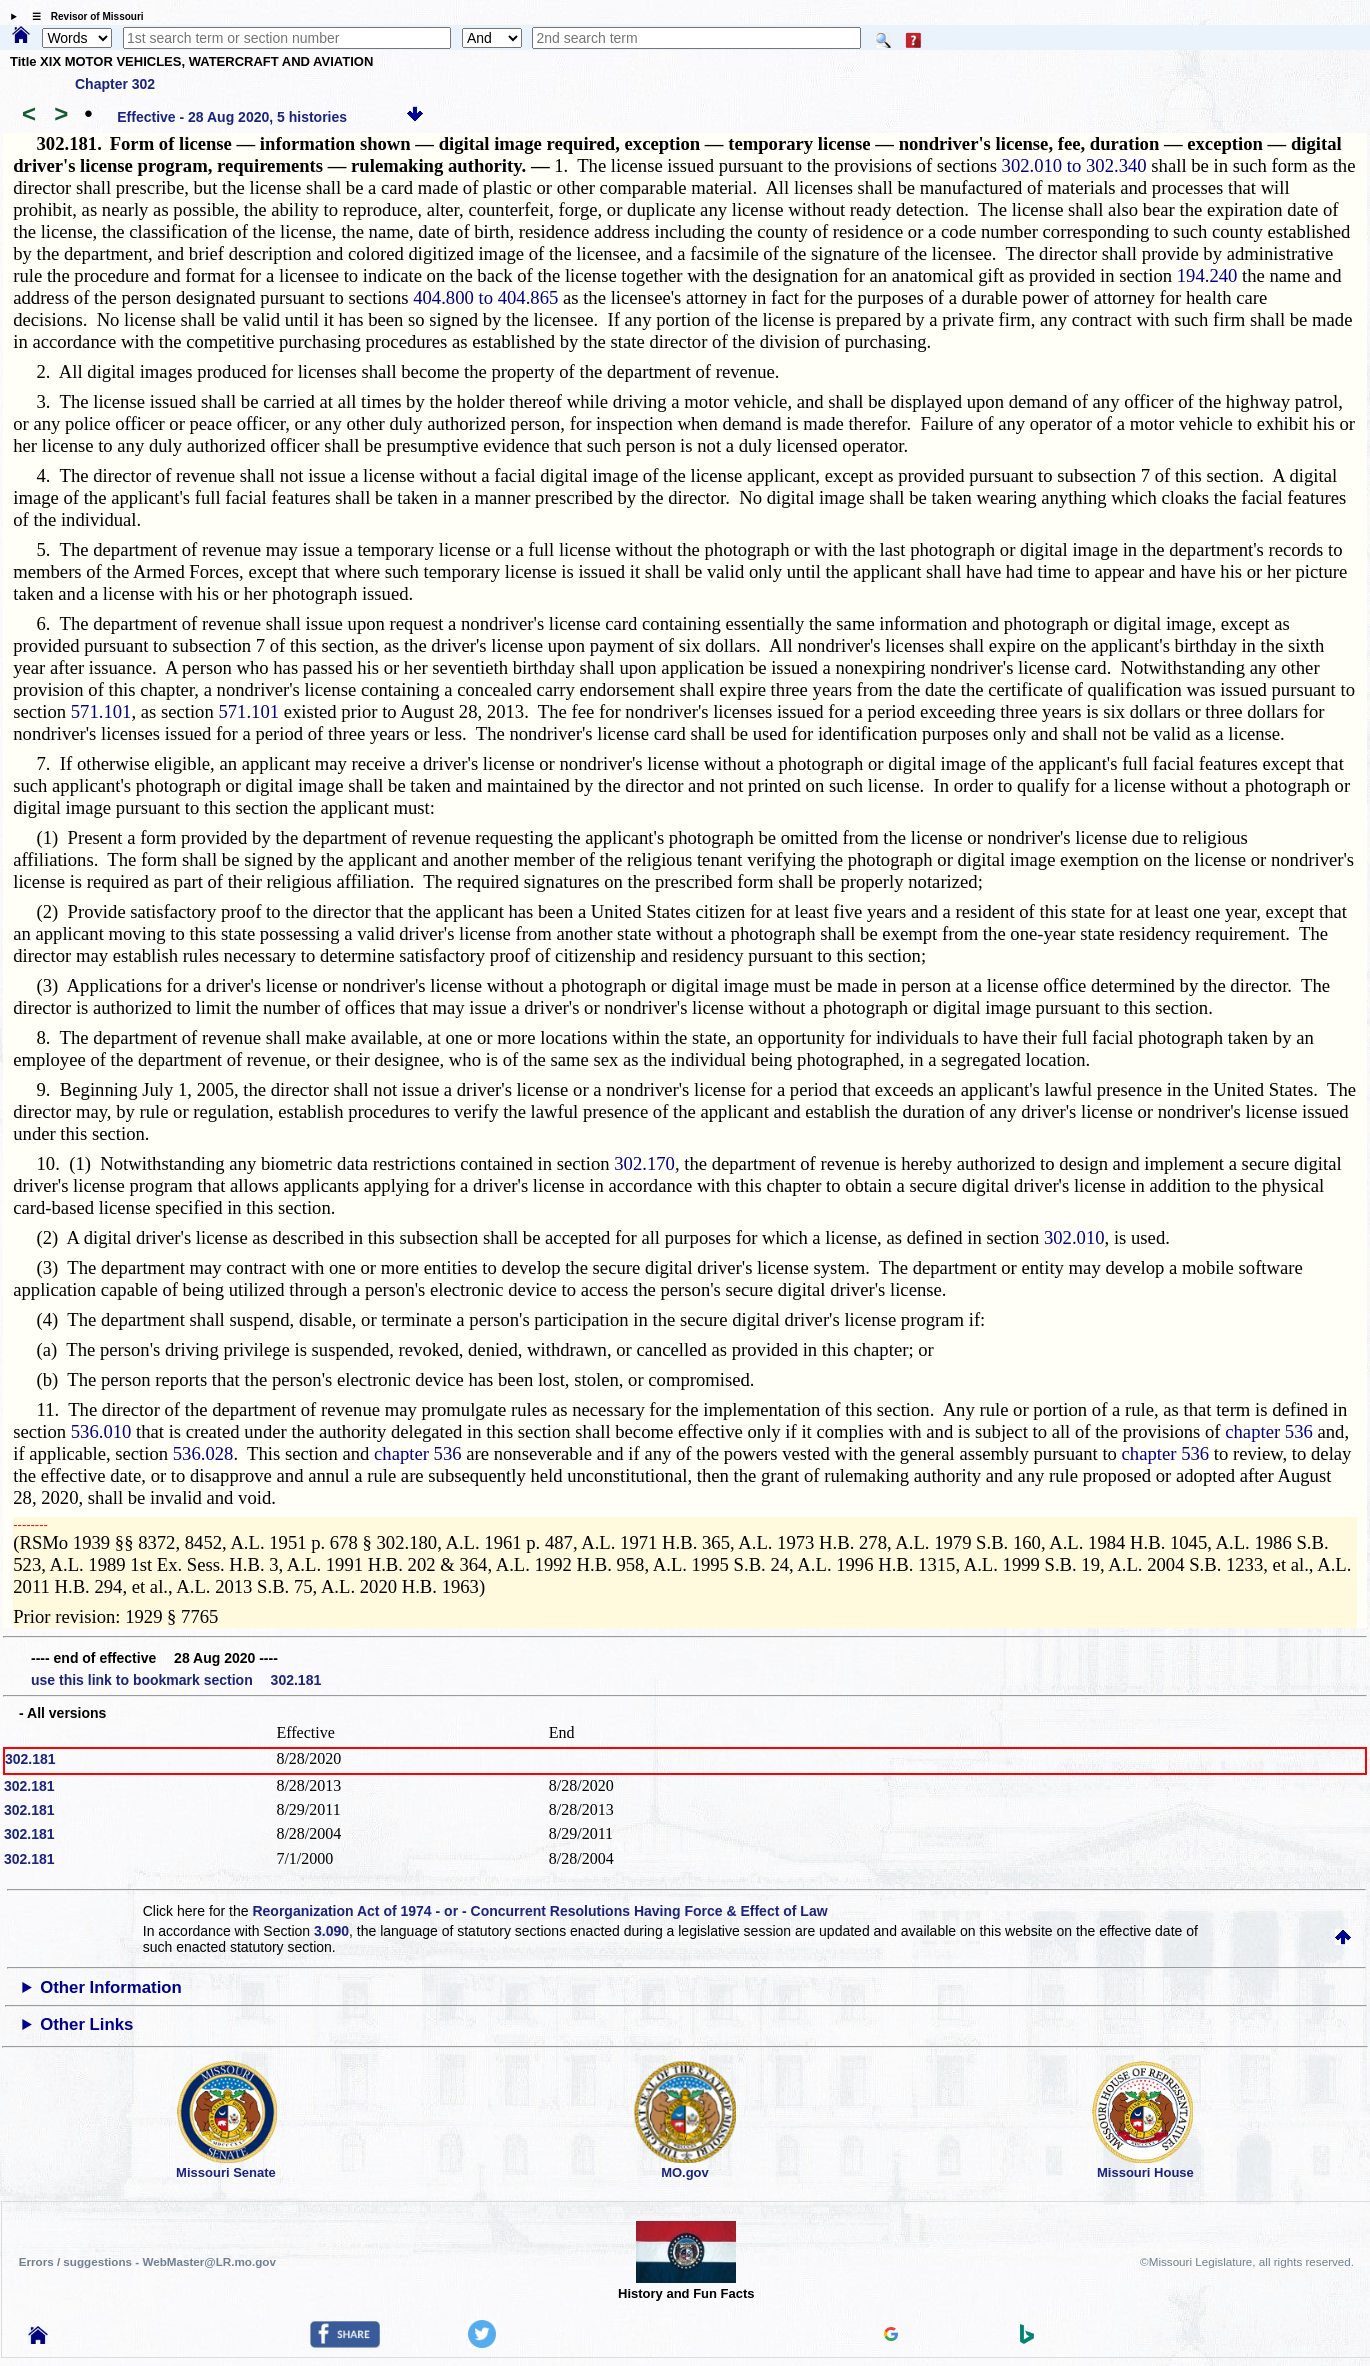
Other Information (111, 1987)
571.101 (101, 711)
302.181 (30, 1759)
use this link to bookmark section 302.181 (176, 1680)
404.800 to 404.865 (485, 297)
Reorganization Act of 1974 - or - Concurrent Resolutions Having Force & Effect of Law (539, 1911)
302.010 (1074, 1237)
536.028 (203, 1453)
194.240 (1207, 275)
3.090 (331, 1931)
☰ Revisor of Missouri (83, 16)
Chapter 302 (115, 84)
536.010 (101, 1431)
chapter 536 (1269, 1431)
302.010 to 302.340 (1074, 165)
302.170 (644, 1163)
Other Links (86, 2024)
